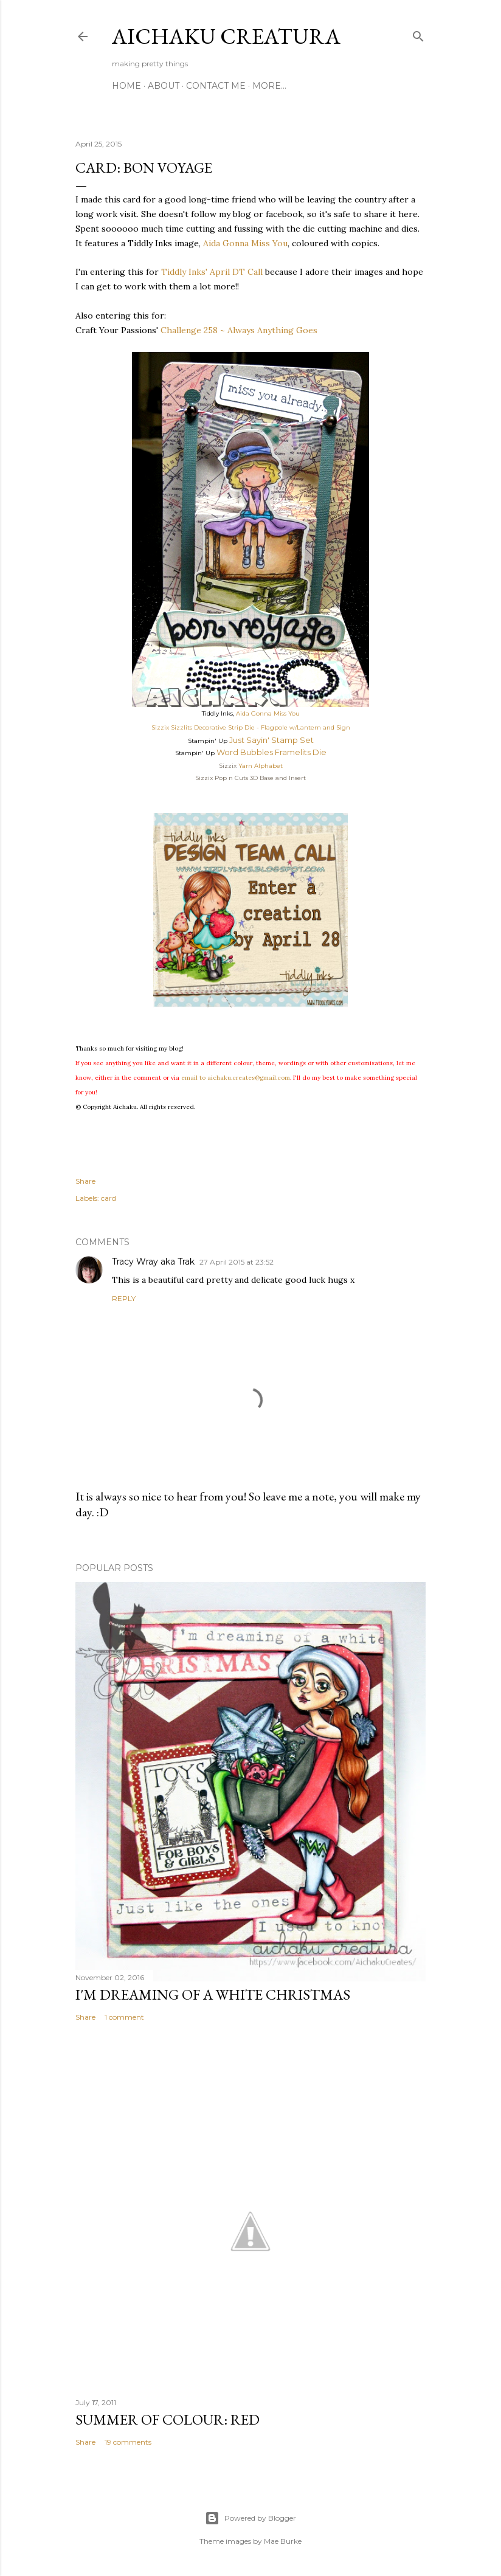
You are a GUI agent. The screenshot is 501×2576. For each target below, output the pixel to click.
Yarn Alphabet (260, 766)
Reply (124, 1298)
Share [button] (85, 1181)
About (163, 85)
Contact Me (216, 85)
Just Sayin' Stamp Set (271, 740)
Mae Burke (283, 2541)
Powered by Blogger (250, 2518)
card (108, 1198)
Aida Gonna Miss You (245, 243)
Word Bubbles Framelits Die (271, 752)
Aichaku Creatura (226, 36)
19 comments (128, 2442)
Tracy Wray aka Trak (153, 1261)
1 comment (124, 2017)
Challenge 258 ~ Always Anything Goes (239, 330)
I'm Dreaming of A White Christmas (212, 1994)
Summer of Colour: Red (167, 2419)
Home (126, 85)
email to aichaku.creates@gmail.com (235, 1078)
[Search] (418, 34)
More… (269, 85)
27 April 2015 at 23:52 (236, 1261)
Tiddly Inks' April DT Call (212, 271)
